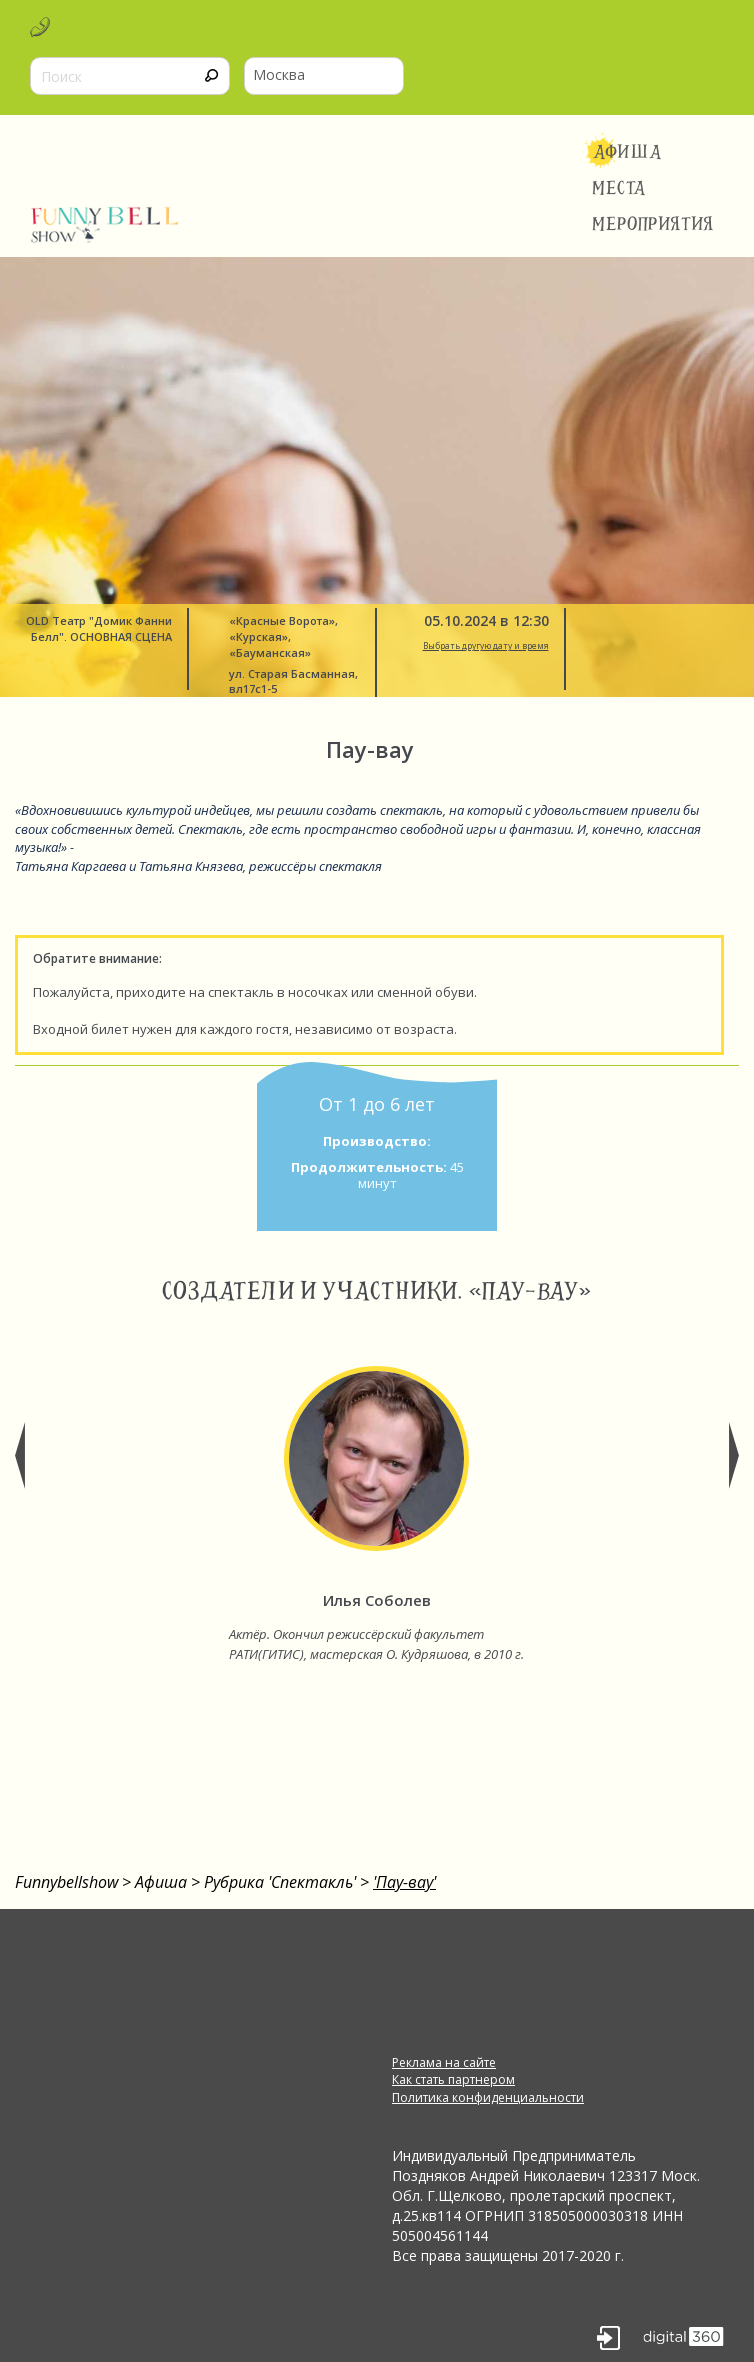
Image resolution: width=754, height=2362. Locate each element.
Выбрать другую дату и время (486, 646)
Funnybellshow (66, 1882)
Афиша (627, 152)
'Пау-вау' (404, 1882)
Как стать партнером (453, 2079)
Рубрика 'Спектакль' (280, 1882)
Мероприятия (653, 224)
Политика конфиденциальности (488, 2097)
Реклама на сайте (444, 2062)
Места (619, 188)
